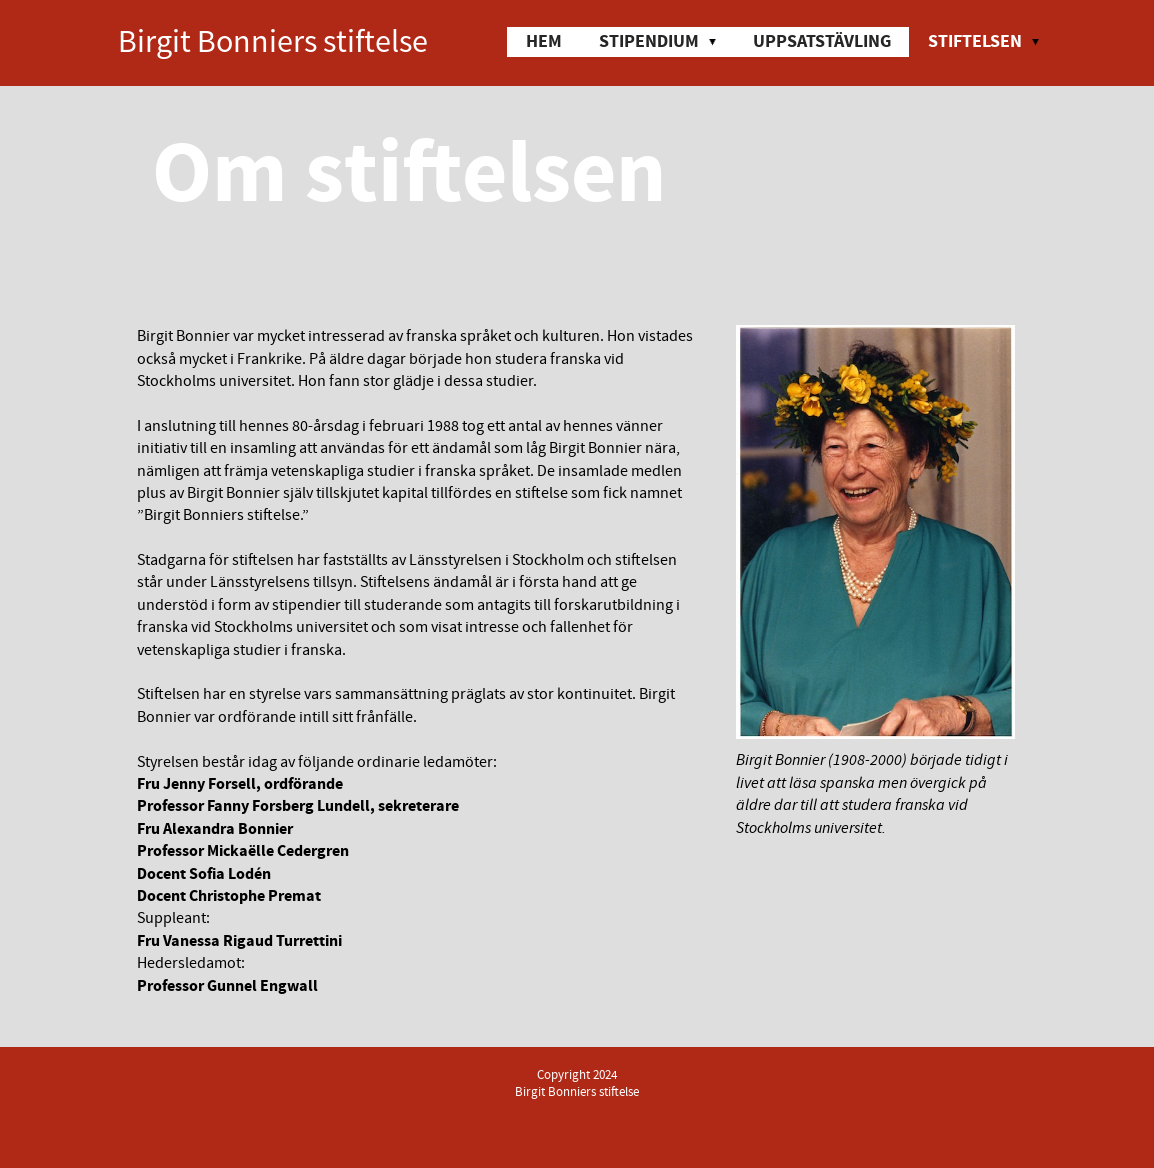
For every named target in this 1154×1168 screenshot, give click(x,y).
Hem (544, 41)
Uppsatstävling (822, 41)
